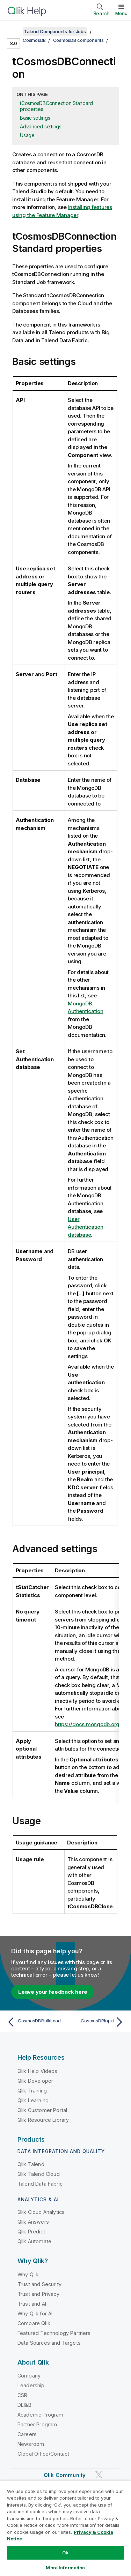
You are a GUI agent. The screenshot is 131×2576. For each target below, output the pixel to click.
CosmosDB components (78, 40)
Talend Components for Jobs (55, 31)
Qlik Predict (31, 2231)
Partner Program (37, 2424)
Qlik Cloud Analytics (41, 2212)
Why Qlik (27, 2274)
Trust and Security (39, 2284)
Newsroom (30, 2444)
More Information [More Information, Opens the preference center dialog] (65, 2567)
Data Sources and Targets (49, 2343)
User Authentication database (85, 1227)
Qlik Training (32, 2091)
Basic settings (35, 118)
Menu (121, 13)
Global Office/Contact (43, 2454)
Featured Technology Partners (53, 2333)
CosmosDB (34, 40)
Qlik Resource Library (43, 2120)
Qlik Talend (30, 2164)
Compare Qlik (33, 2323)
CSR (22, 2395)
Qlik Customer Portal (42, 2110)
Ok (65, 2552)
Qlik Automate (34, 2241)
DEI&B (24, 2405)
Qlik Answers (33, 2222)
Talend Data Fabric (40, 2184)
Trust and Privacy (38, 2294)
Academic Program (40, 2415)
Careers (27, 2434)
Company (29, 2376)
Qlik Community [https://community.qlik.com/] (65, 2475)
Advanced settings (40, 126)
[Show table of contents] (14, 31)
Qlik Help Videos (37, 2071)
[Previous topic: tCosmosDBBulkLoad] (34, 2022)
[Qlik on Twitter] (99, 2474)
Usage (27, 135)
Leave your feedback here (52, 1992)
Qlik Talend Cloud (38, 2174)
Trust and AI (31, 2304)
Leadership (31, 2385)
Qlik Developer (35, 2081)
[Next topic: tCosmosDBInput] (96, 2022)
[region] (65, 2528)
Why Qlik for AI (34, 2313)
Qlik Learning (33, 2100)
